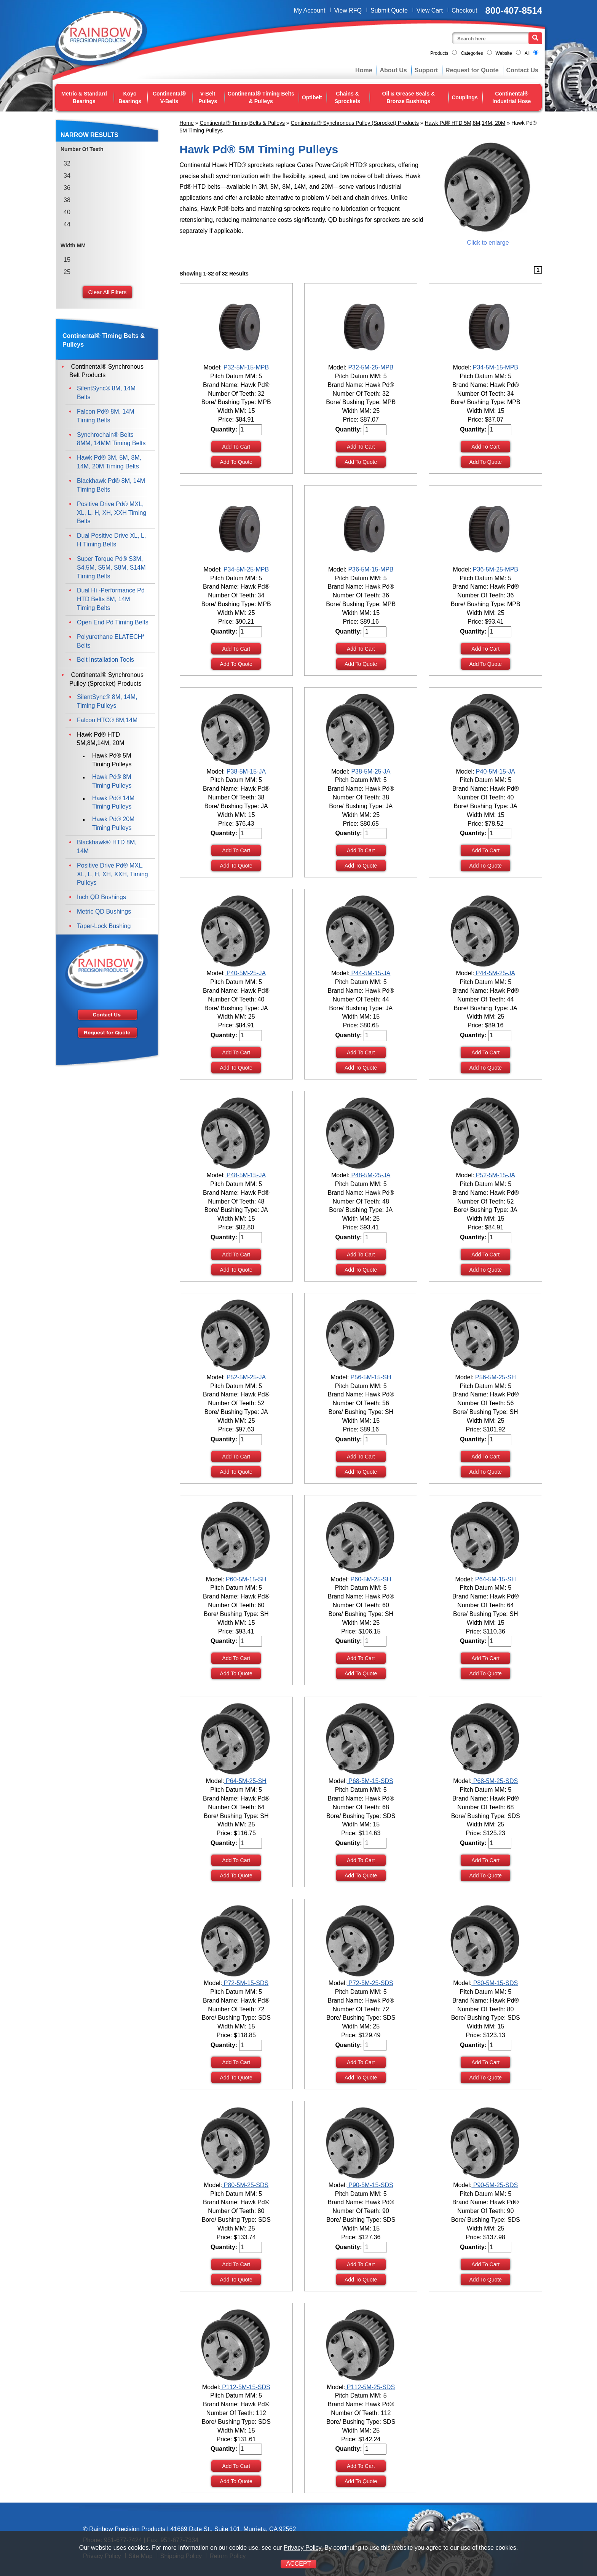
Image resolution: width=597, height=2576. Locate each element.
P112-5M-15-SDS (245, 2387)
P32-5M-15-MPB (245, 367)
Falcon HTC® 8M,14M (107, 720)
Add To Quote (236, 462)
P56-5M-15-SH (370, 1377)
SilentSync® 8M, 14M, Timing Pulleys (107, 701)
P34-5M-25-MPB (245, 569)
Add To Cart (236, 447)
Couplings (464, 97)
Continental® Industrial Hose (511, 97)
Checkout (464, 10)
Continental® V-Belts (169, 97)
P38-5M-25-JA (370, 771)
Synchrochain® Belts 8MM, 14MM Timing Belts (111, 439)
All (527, 53)
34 (67, 175)
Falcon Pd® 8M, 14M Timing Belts (105, 415)
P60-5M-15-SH (245, 1579)
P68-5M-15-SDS (370, 1781)
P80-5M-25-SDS (245, 2185)
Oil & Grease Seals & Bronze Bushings (408, 97)
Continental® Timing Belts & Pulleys (261, 97)
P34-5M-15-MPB (494, 367)
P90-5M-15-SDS (370, 2185)
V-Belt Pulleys (207, 97)
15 (67, 259)
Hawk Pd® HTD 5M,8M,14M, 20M (465, 123)
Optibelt (312, 97)
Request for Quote (472, 70)
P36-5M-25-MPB (494, 569)
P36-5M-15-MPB (370, 569)
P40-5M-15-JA (494, 771)
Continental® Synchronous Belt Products (106, 371)
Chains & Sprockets (348, 97)
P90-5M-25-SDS (494, 2185)
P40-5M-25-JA (245, 973)
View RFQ (348, 10)
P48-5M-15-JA (245, 1175)
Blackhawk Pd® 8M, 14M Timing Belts (111, 485)
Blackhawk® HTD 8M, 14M (107, 846)
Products (439, 53)
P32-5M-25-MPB (370, 367)
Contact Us (522, 70)
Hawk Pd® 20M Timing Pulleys (113, 823)
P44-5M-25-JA (494, 973)
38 (67, 200)
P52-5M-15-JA (494, 1175)
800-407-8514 (513, 10)
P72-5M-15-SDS (245, 1983)
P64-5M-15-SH (495, 1579)
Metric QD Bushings (104, 911)
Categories (472, 53)
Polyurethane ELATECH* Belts (111, 641)
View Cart (430, 10)
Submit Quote (389, 10)
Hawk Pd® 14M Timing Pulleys (113, 802)
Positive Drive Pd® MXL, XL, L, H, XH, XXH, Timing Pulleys (112, 874)
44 (67, 224)
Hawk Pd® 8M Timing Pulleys (111, 781)
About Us (393, 70)
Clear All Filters (107, 292)
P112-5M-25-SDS (370, 2387)
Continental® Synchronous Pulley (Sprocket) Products (355, 123)
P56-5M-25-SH (495, 1377)
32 (67, 163)
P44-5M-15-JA (370, 973)
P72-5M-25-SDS (370, 1983)
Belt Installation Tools (105, 659)
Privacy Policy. (303, 2547)
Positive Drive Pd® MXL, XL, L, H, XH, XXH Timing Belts (111, 513)
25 (67, 272)
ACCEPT (298, 2563)
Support (426, 70)
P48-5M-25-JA (370, 1175)
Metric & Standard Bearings (84, 97)
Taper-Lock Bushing (104, 926)
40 (67, 212)
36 (67, 188)
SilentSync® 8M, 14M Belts (106, 392)
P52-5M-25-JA (245, 1377)
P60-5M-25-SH (370, 1579)
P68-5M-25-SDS (494, 1781)
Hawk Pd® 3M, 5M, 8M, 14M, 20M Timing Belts (109, 462)
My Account (310, 10)
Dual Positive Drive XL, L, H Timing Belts (111, 540)
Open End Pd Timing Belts (112, 622)
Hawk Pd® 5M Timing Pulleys (111, 759)
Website (504, 53)
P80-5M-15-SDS (494, 1983)
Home (363, 70)
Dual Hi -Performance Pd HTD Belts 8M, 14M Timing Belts (111, 599)
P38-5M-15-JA (245, 771)
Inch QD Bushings (101, 897)
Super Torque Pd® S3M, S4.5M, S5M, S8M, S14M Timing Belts (111, 568)
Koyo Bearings (129, 97)
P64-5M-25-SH (245, 1781)
